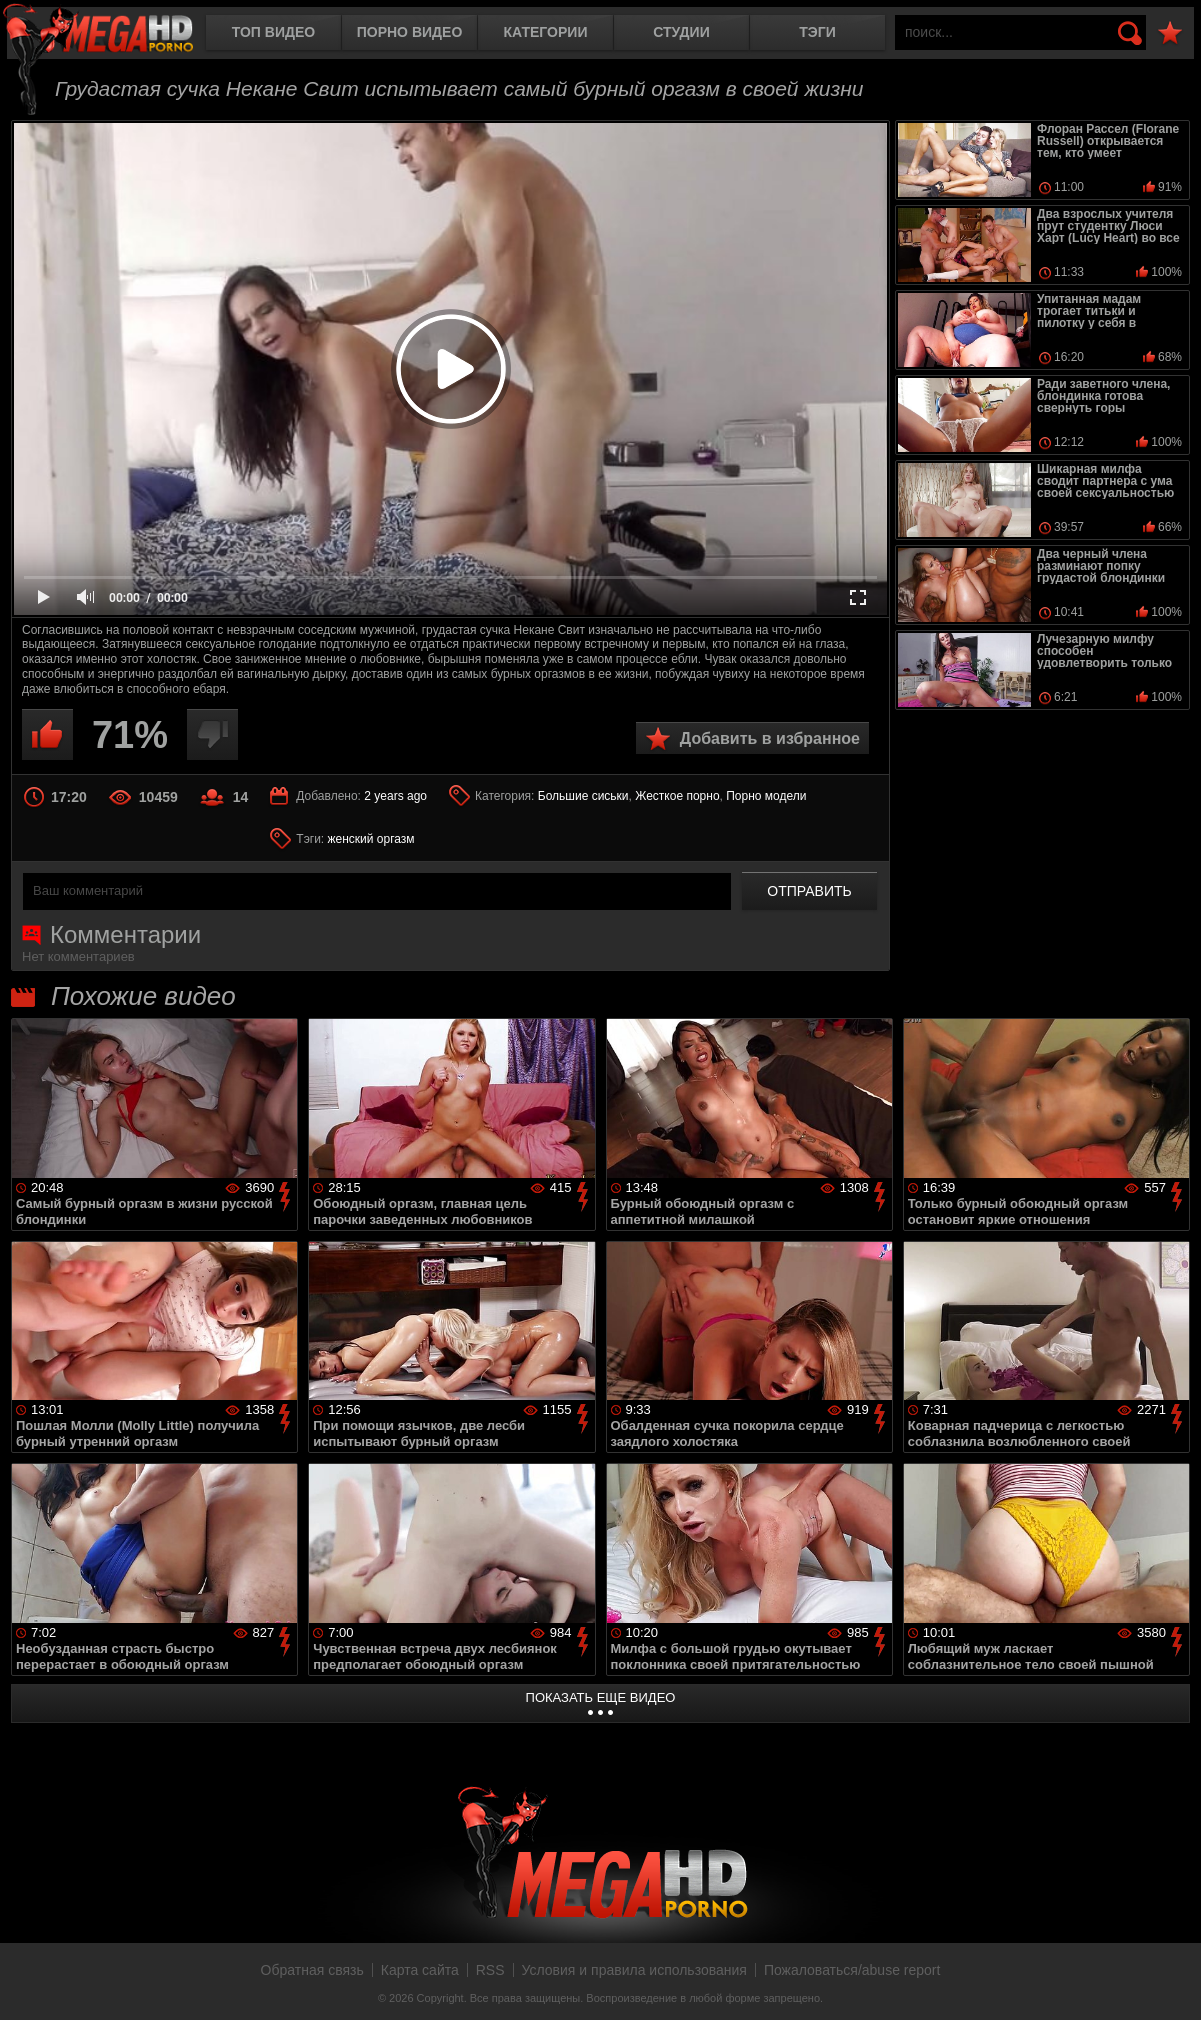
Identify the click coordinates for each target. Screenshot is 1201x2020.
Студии (681, 32)
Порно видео (410, 32)
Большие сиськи (583, 796)
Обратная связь (312, 1970)
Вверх (1171, 1983)
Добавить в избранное (770, 738)
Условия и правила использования (634, 1970)
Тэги (817, 32)
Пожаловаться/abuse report (852, 1970)
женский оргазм (371, 839)
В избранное (1170, 33)
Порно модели (766, 796)
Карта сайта (420, 1970)
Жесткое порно (677, 796)
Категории (546, 32)
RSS (490, 1970)
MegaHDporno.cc (115, 34)
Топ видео (273, 32)
